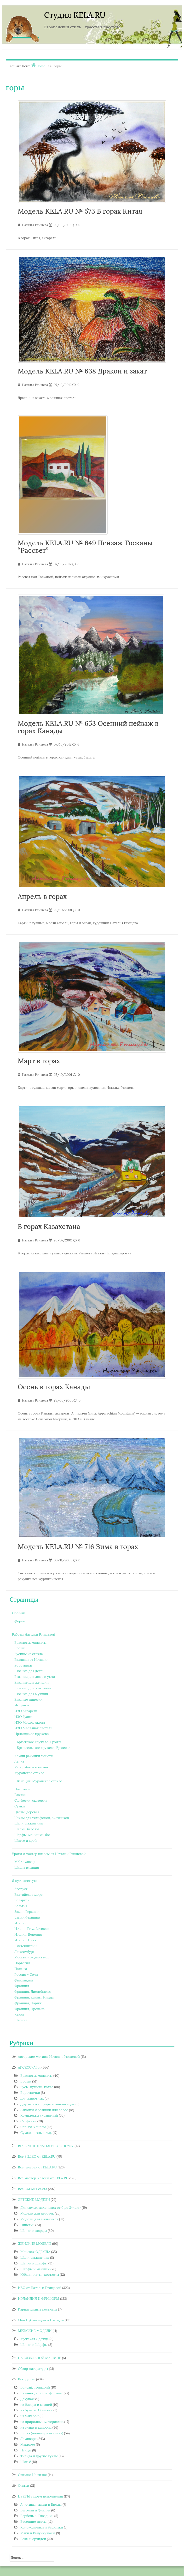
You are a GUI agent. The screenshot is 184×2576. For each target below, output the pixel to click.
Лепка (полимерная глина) (41, 2433)
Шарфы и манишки (36, 2269)
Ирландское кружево (31, 1734)
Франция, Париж (28, 2003)
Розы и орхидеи (33, 2539)
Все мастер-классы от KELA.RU (43, 2178)
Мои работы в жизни (31, 1767)
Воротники (23, 1665)
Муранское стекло (29, 1773)
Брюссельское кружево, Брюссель (44, 1747)
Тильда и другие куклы (39, 2456)
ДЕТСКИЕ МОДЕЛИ (34, 2199)
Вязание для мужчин (31, 1694)
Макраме (27, 2444)
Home (41, 66)
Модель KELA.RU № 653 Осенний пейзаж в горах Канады (88, 727)
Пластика (22, 1789)
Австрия (21, 1889)
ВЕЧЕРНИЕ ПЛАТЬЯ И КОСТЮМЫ (46, 2146)
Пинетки (27, 2225)
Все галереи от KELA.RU (37, 2167)
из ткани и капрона (36, 2427)
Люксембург (24, 1952)
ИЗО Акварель (26, 1711)
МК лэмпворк (25, 1862)
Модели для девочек (37, 2213)
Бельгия (20, 1906)
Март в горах (39, 1061)
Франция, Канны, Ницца (34, 1997)
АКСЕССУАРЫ (29, 2067)
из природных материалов (41, 2422)
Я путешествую (24, 1880)
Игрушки (21, 1705)
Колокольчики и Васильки (41, 2527)
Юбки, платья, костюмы (39, 2274)
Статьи (23, 2485)
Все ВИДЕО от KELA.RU (37, 2156)
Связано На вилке (32, 2475)
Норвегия (22, 1963)
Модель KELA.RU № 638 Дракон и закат (82, 371)
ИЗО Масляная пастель (33, 1728)
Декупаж (27, 2399)
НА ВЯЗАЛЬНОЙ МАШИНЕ (39, 2358)
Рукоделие (26, 2379)
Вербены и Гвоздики (36, 2516)
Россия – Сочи (26, 1974)
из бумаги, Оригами (36, 2410)
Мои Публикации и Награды (41, 2320)
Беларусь (21, 1900)
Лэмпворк (28, 2439)
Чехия (19, 2014)
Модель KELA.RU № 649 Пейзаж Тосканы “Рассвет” (85, 547)
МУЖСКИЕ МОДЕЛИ (35, 2331)
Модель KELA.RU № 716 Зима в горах (78, 1546)
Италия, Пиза (25, 1940)
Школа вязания (26, 1867)
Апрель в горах (42, 896)
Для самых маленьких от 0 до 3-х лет (50, 2207)
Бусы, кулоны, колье (36, 2087)
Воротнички (30, 2092)
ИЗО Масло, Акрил (29, 1722)
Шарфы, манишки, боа (32, 1835)
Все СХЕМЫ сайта (32, 2189)
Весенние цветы (33, 2521)
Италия (20, 1923)
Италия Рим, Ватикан (31, 1928)
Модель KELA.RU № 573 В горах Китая (80, 211)
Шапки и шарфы (33, 2230)
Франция (21, 1986)
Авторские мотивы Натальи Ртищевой (49, 2056)
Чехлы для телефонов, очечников (41, 1818)
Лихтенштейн (25, 1946)
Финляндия (23, 1980)
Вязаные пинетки (28, 1699)
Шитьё (25, 2462)
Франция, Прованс (29, 2009)
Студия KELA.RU (74, 15)
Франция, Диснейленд (32, 1991)
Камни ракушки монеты (33, 1756)
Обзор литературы (33, 2368)
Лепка (19, 1761)
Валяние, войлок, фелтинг (41, 2393)
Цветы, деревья (26, 1812)
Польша (20, 1969)
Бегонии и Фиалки (35, 2510)
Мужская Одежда (34, 2339)
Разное (20, 1795)
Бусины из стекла (28, 1654)
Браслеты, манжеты (30, 1642)
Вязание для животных (33, 1688)
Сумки (19, 1806)
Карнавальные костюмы (37, 2309)
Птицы (25, 2450)
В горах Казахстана (49, 1226)
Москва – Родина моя (31, 1957)
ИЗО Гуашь (23, 1717)
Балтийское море (28, 1894)
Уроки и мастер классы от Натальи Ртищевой (49, 1854)
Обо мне (19, 1613)
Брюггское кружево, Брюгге (39, 1742)
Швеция (20, 2020)
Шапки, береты (26, 1829)
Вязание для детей (29, 1671)
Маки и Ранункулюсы (37, 2533)
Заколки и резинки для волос (44, 2110)
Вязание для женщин (31, 1682)
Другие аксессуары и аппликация (47, 2104)
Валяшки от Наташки (31, 1659)
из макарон (29, 2416)
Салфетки (28, 2121)
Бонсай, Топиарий (35, 2387)
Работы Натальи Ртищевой (33, 1634)
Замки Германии (28, 1911)
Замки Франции (27, 1917)
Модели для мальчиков (39, 2219)
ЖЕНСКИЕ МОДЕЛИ (34, 2243)
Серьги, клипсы (33, 2127)
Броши (19, 1648)
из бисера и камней (36, 2404)
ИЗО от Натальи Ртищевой (39, 2288)
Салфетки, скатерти (30, 1800)
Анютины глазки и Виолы (41, 2504)
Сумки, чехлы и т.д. (36, 2133)
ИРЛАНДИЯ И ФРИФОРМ (38, 2298)
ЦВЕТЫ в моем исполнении (40, 2496)
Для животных (32, 2098)
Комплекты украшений (39, 2115)
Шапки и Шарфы (33, 2263)
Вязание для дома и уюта (34, 1676)
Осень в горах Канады (54, 1387)
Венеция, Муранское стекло (39, 1781)
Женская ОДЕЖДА (35, 2252)
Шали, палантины (28, 1823)
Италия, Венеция (28, 1934)
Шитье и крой (25, 1840)
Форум (19, 1621)
